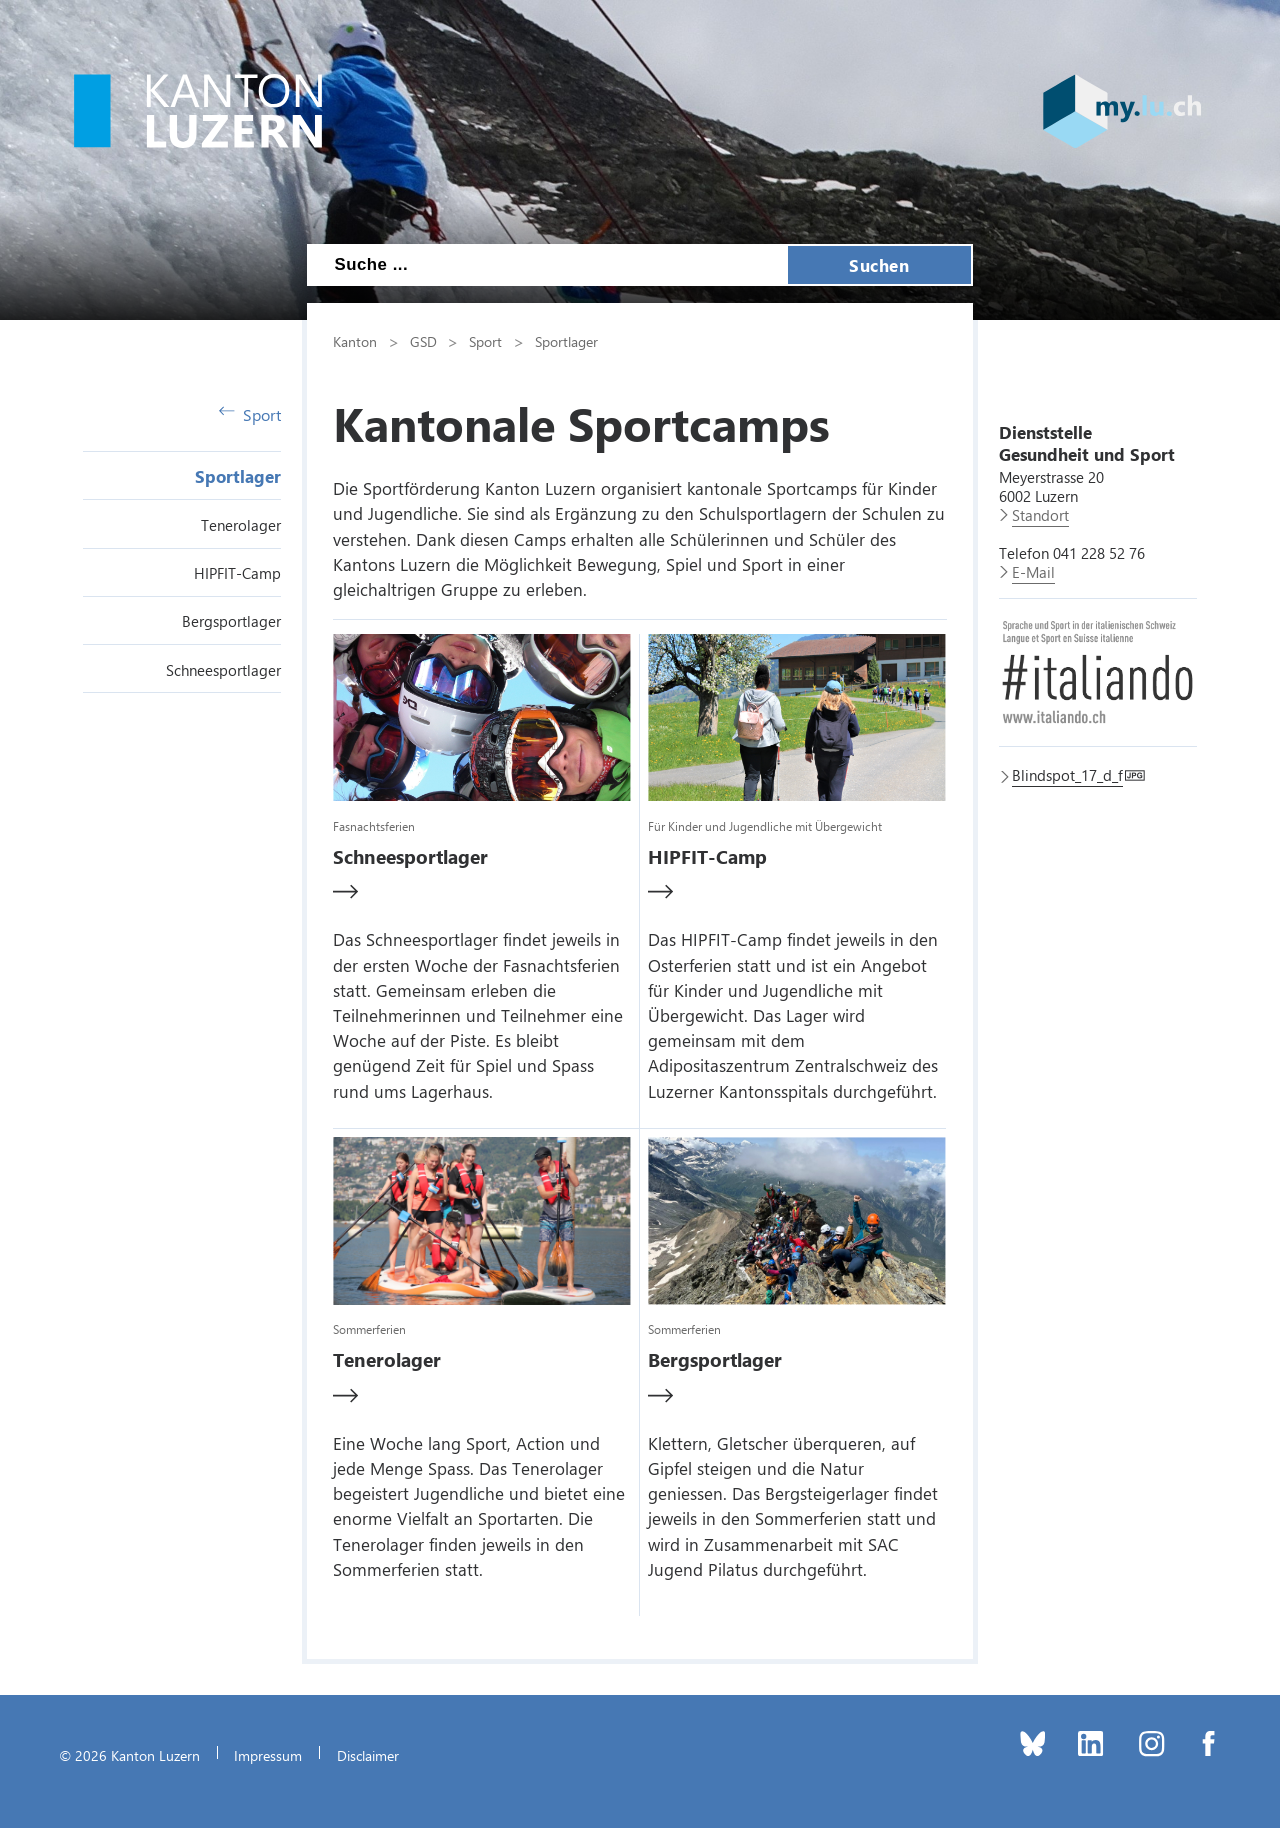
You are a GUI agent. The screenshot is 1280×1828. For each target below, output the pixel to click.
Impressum (268, 1755)
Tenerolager (241, 525)
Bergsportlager (231, 621)
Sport (250, 414)
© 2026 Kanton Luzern (129, 1755)
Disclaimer (368, 1755)
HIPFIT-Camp (237, 573)
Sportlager (238, 476)
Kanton (355, 341)
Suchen (879, 265)
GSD (423, 341)
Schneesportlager (223, 670)
